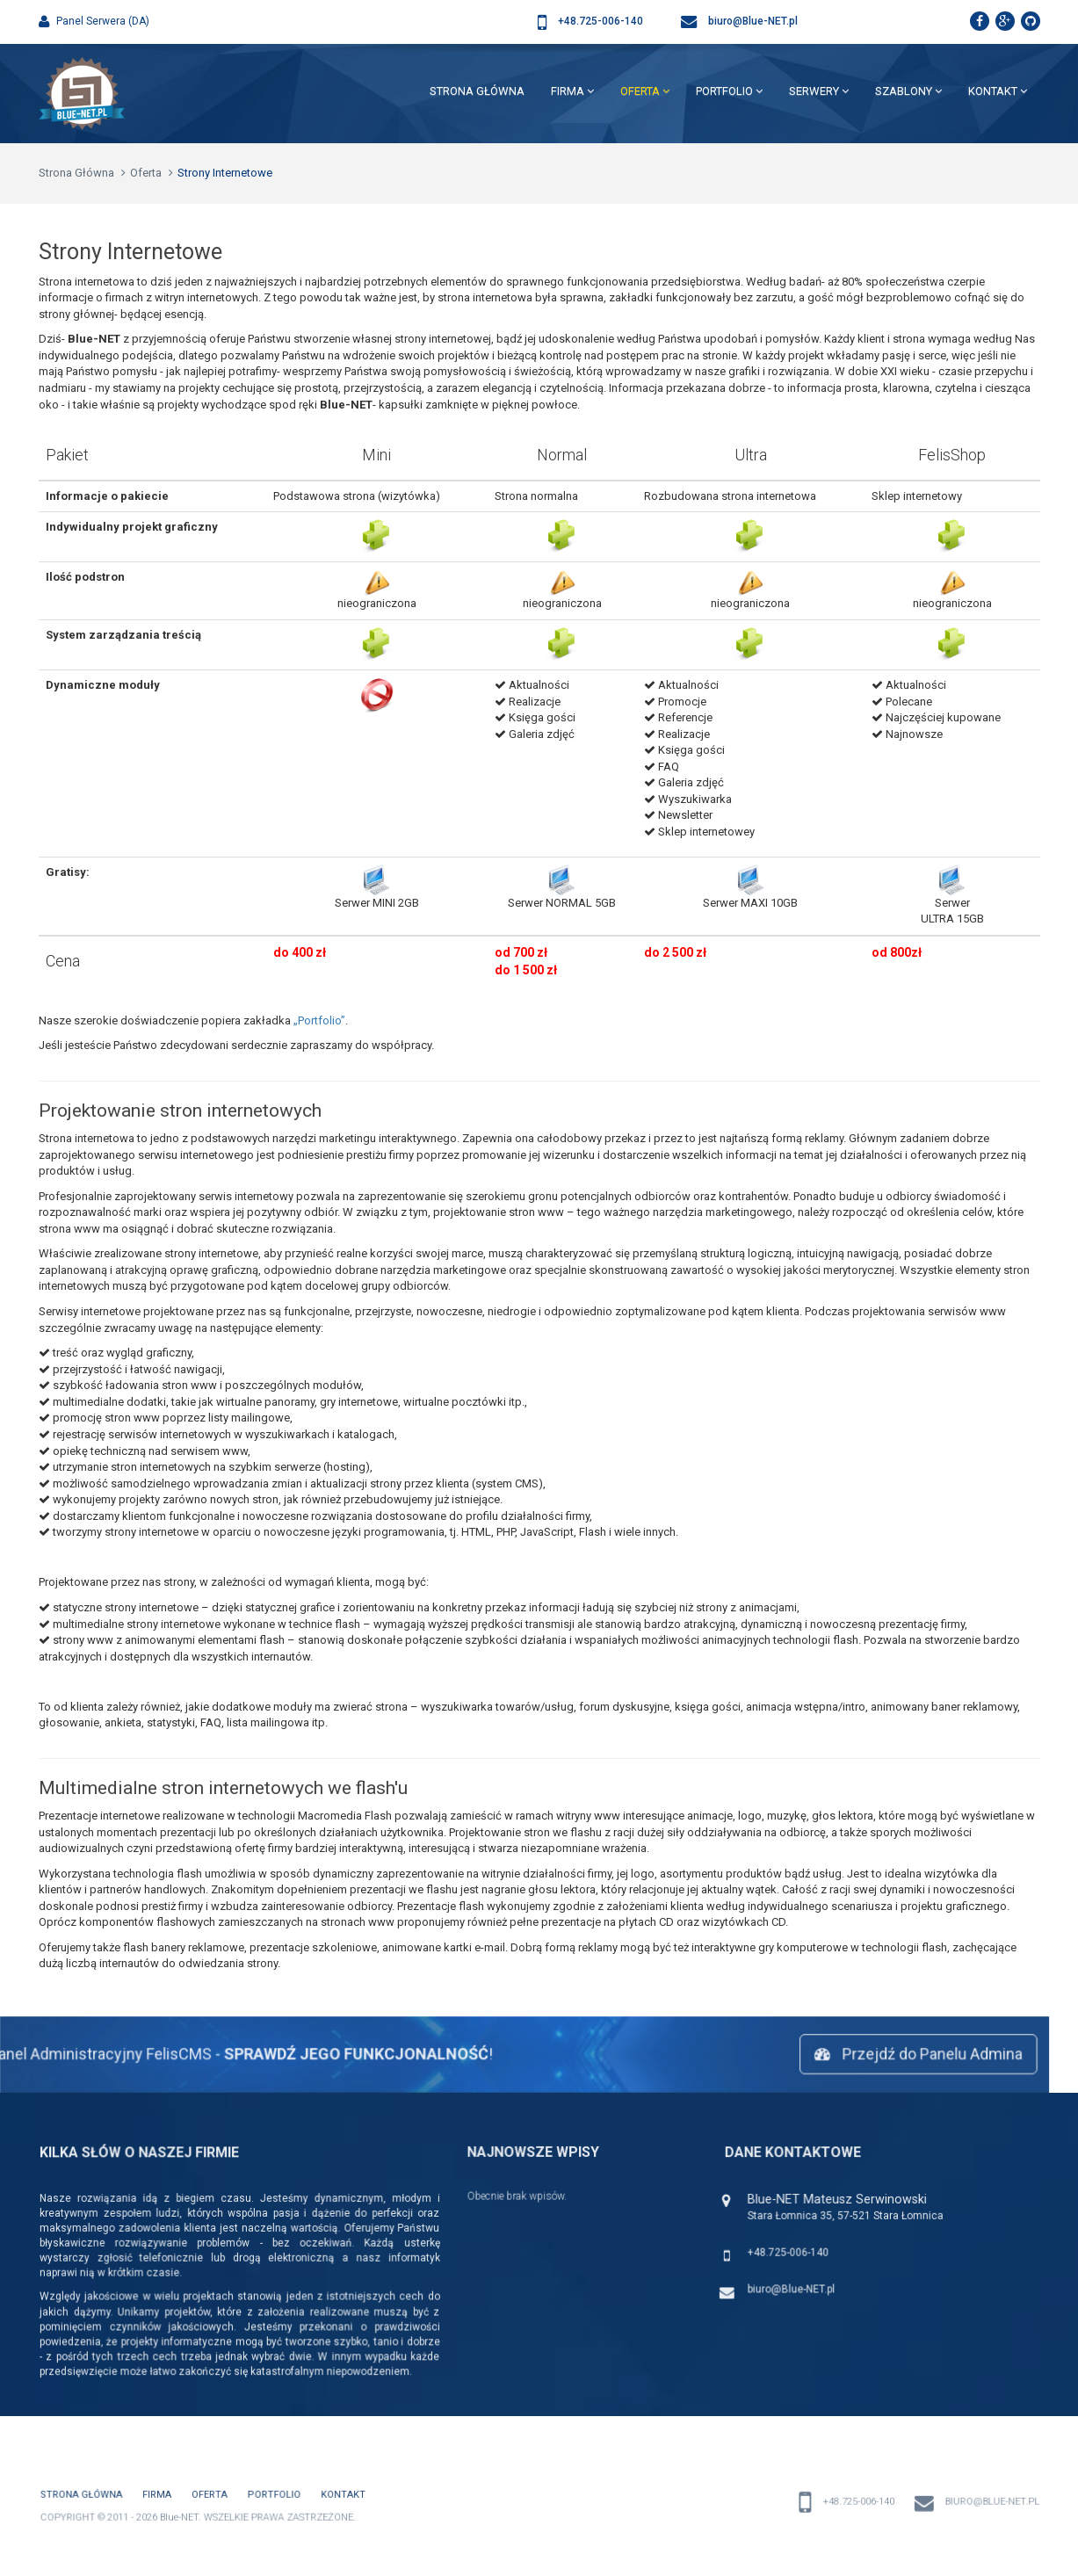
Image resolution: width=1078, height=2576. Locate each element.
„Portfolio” (319, 1020)
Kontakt (997, 91)
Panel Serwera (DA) (94, 21)
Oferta (644, 91)
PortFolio (729, 91)
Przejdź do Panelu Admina (905, 2054)
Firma (572, 91)
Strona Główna (477, 91)
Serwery (819, 91)
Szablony (908, 91)
